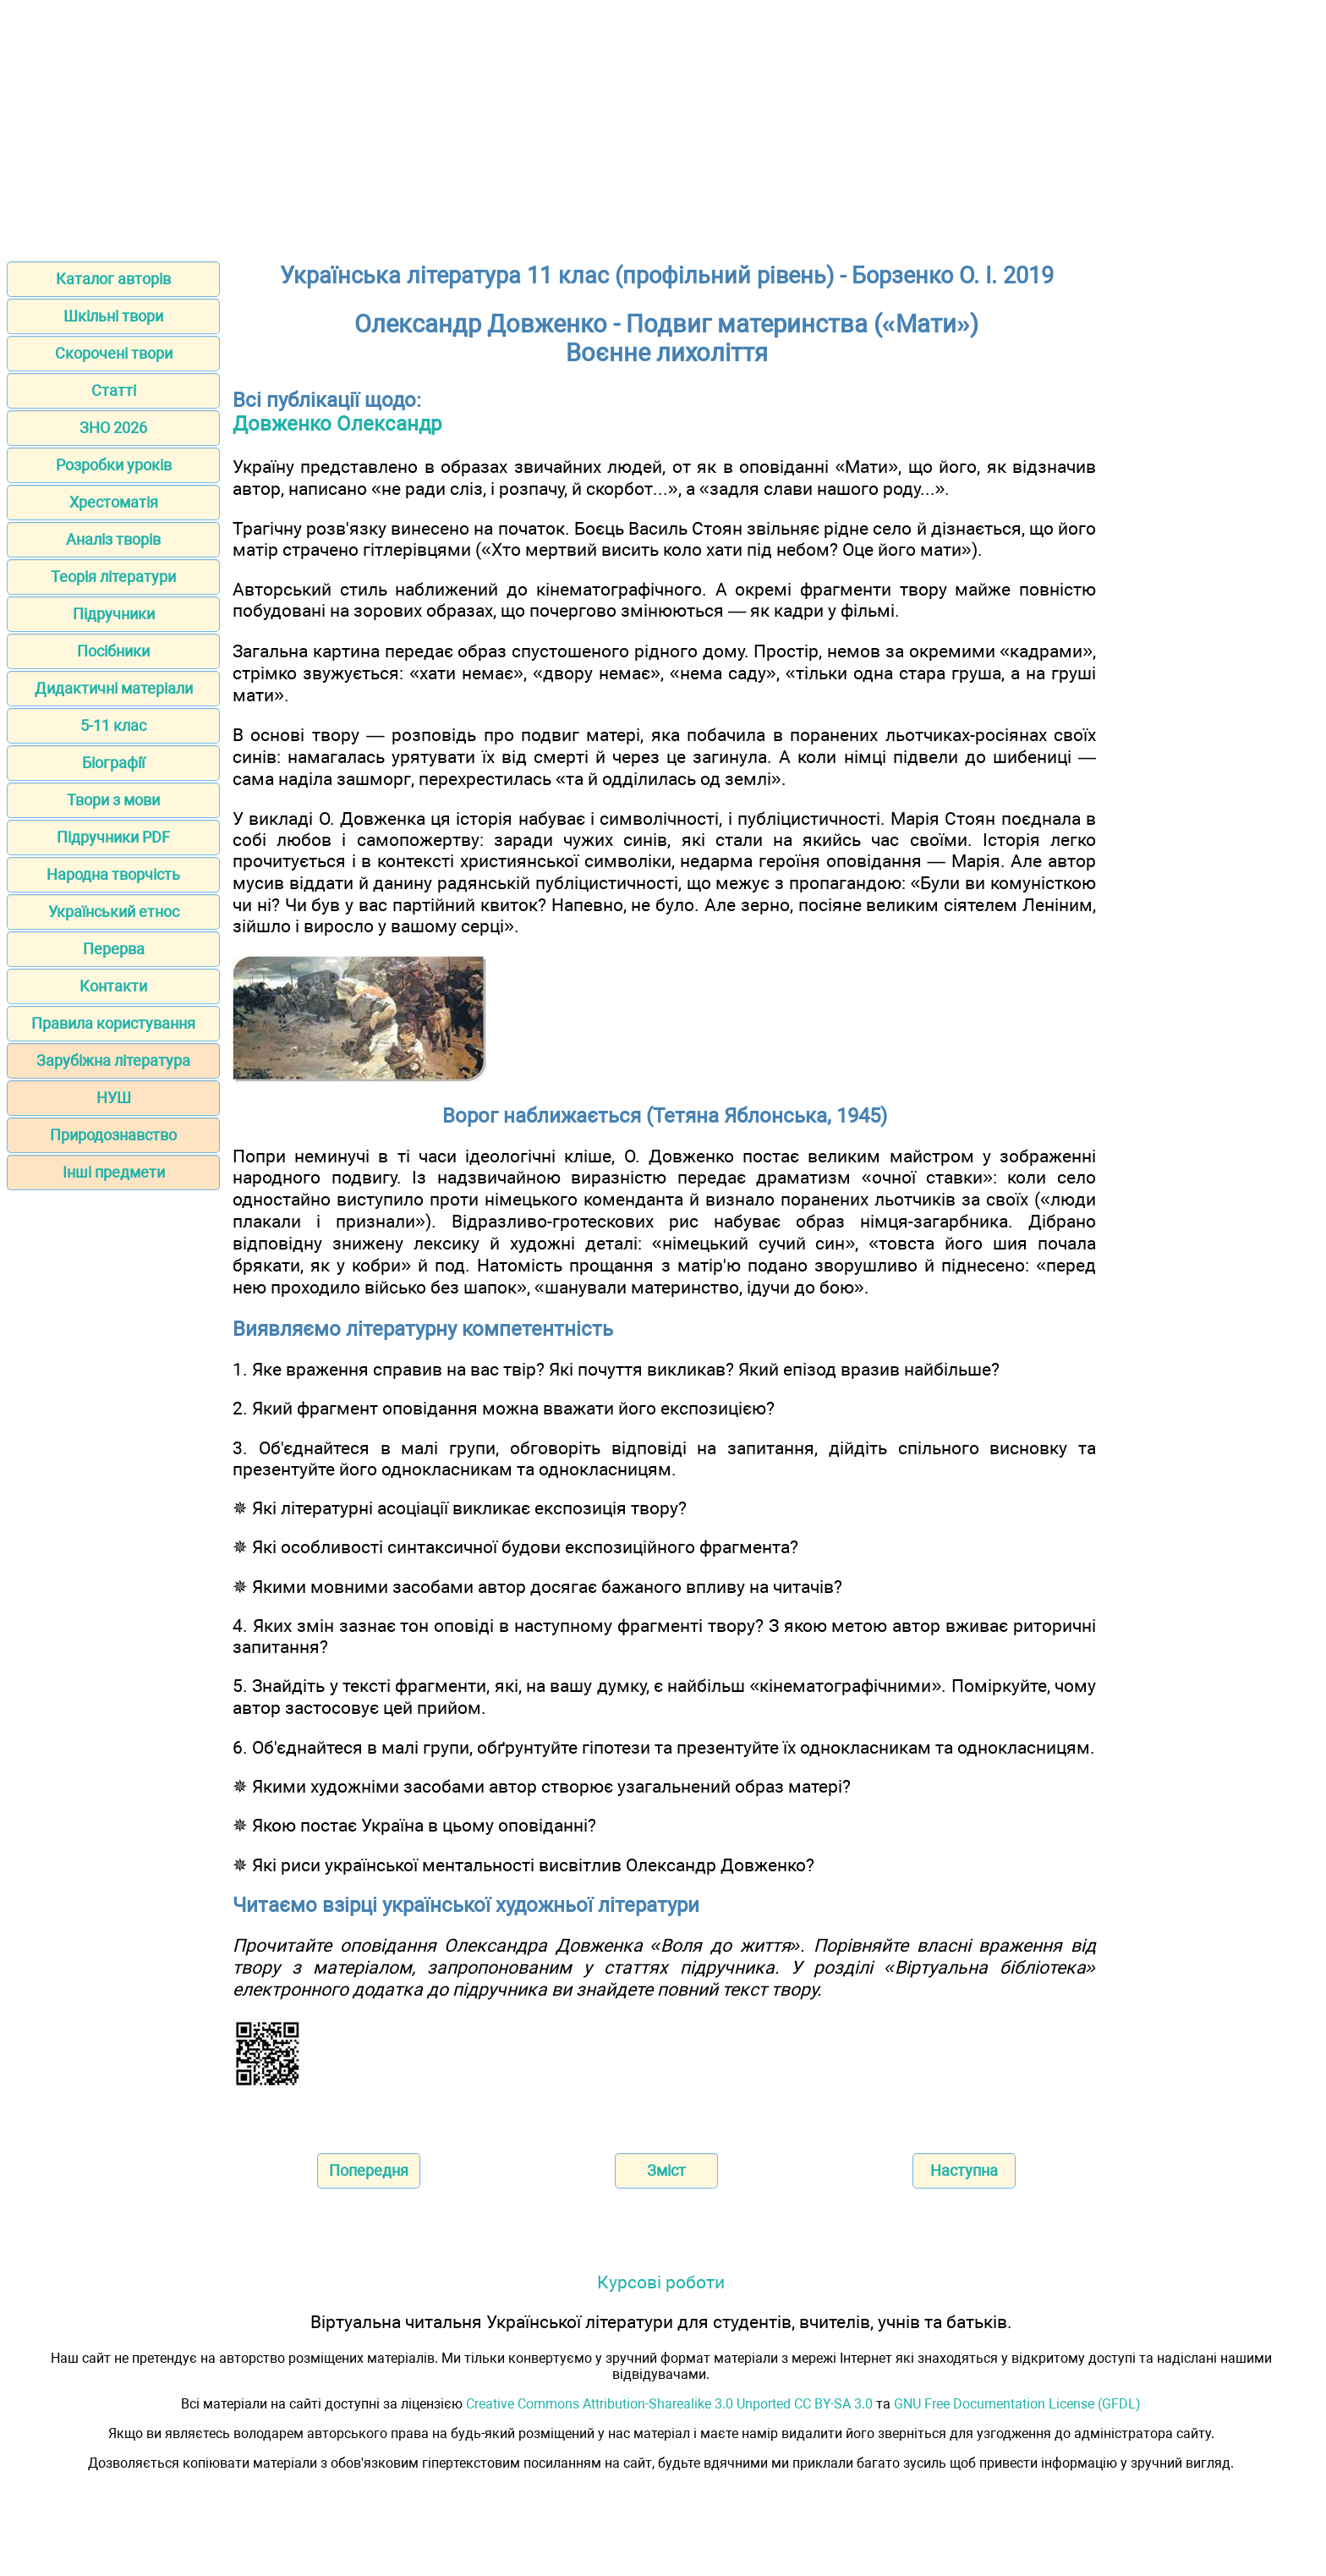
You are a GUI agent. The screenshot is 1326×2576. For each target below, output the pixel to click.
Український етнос (113, 911)
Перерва (114, 949)
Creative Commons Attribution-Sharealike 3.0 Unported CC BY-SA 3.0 (669, 2404)
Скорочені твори (114, 353)
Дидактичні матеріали (114, 688)
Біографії (113, 763)
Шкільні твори (113, 316)
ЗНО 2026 (113, 428)
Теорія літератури (113, 576)
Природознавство (113, 1135)
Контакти (113, 986)
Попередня (368, 2170)
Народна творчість (113, 874)
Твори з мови (113, 800)
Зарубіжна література (113, 1060)
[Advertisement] (663, 125)
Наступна (964, 2170)
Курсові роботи (661, 2282)
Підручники (114, 614)
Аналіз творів (113, 539)
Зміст (666, 2170)
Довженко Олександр (337, 424)
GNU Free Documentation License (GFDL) (1017, 2404)
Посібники (113, 651)
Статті (113, 390)
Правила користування (113, 1023)
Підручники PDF (113, 837)
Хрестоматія (113, 502)
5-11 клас (113, 725)
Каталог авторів (113, 279)
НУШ (113, 1098)
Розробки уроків (114, 465)
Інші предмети (114, 1172)
